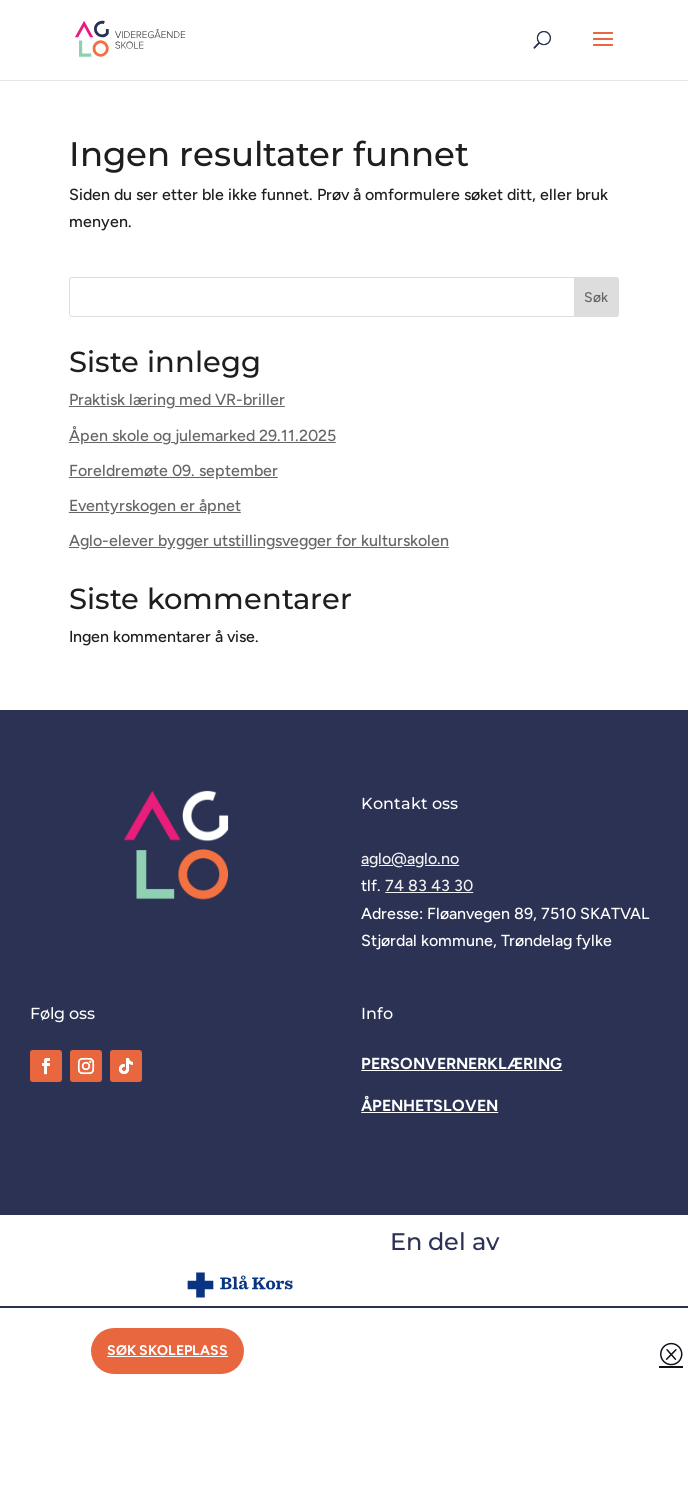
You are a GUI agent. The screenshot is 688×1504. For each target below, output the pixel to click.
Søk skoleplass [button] (167, 1350)
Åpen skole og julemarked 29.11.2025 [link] (202, 435)
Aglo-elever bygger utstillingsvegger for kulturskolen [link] (259, 540)
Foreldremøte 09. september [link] (173, 470)
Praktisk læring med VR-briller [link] (177, 399)
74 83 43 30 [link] (429, 885)
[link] (131, 38)
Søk (596, 297)
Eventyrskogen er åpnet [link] (155, 505)
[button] (603, 52)
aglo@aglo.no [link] (410, 858)
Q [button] (671, 1353)
